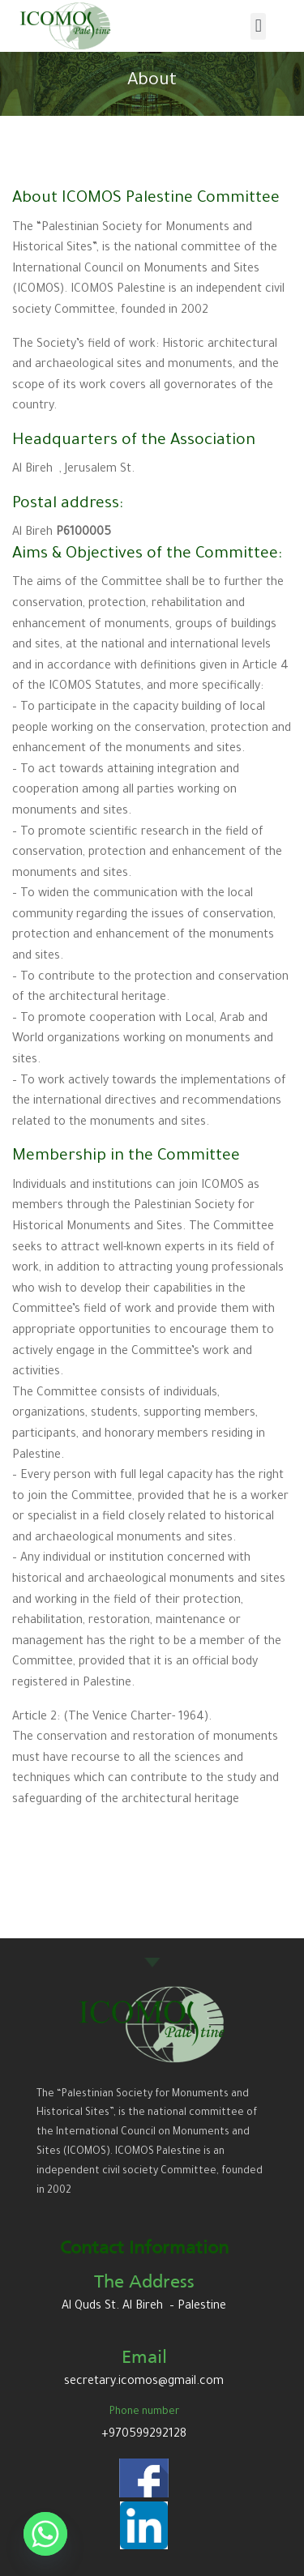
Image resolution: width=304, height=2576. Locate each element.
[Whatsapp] (45, 2534)
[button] (258, 26)
